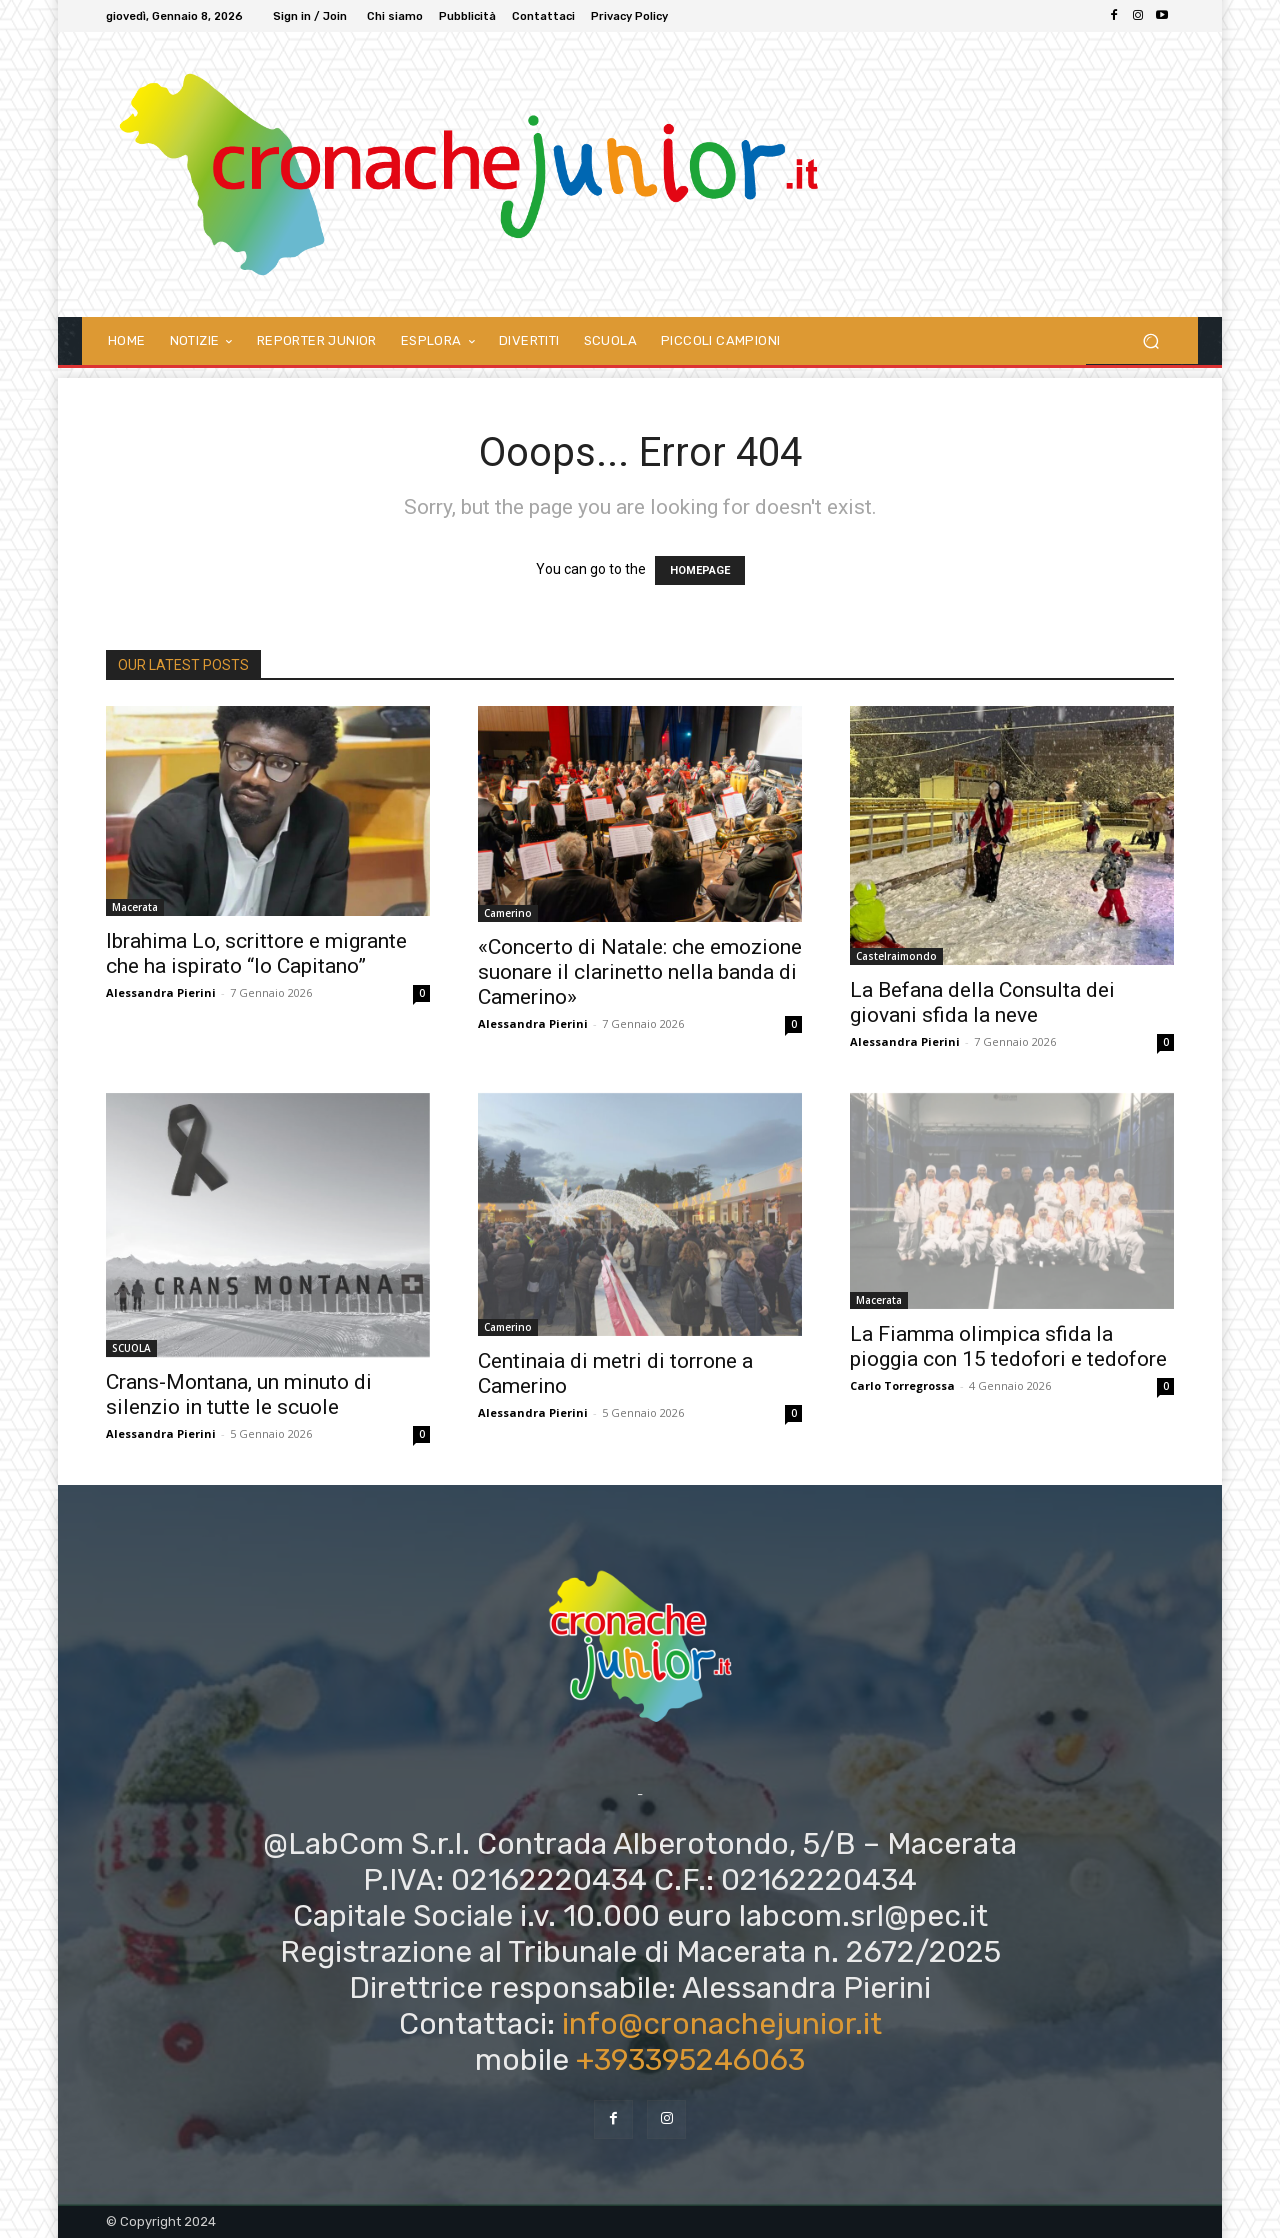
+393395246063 (690, 2060)
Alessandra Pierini (161, 992)
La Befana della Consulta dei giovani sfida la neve (982, 1002)
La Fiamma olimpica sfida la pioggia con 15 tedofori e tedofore (1008, 1346)
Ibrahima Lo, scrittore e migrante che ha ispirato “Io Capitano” (256, 953)
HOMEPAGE (700, 570)
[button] (1150, 340)
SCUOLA (131, 1348)
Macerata (135, 907)
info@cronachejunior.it (722, 2024)
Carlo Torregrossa (902, 1385)
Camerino (508, 913)
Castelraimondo (896, 956)
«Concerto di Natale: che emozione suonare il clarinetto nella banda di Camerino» (640, 972)
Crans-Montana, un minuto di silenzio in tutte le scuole (239, 1394)
